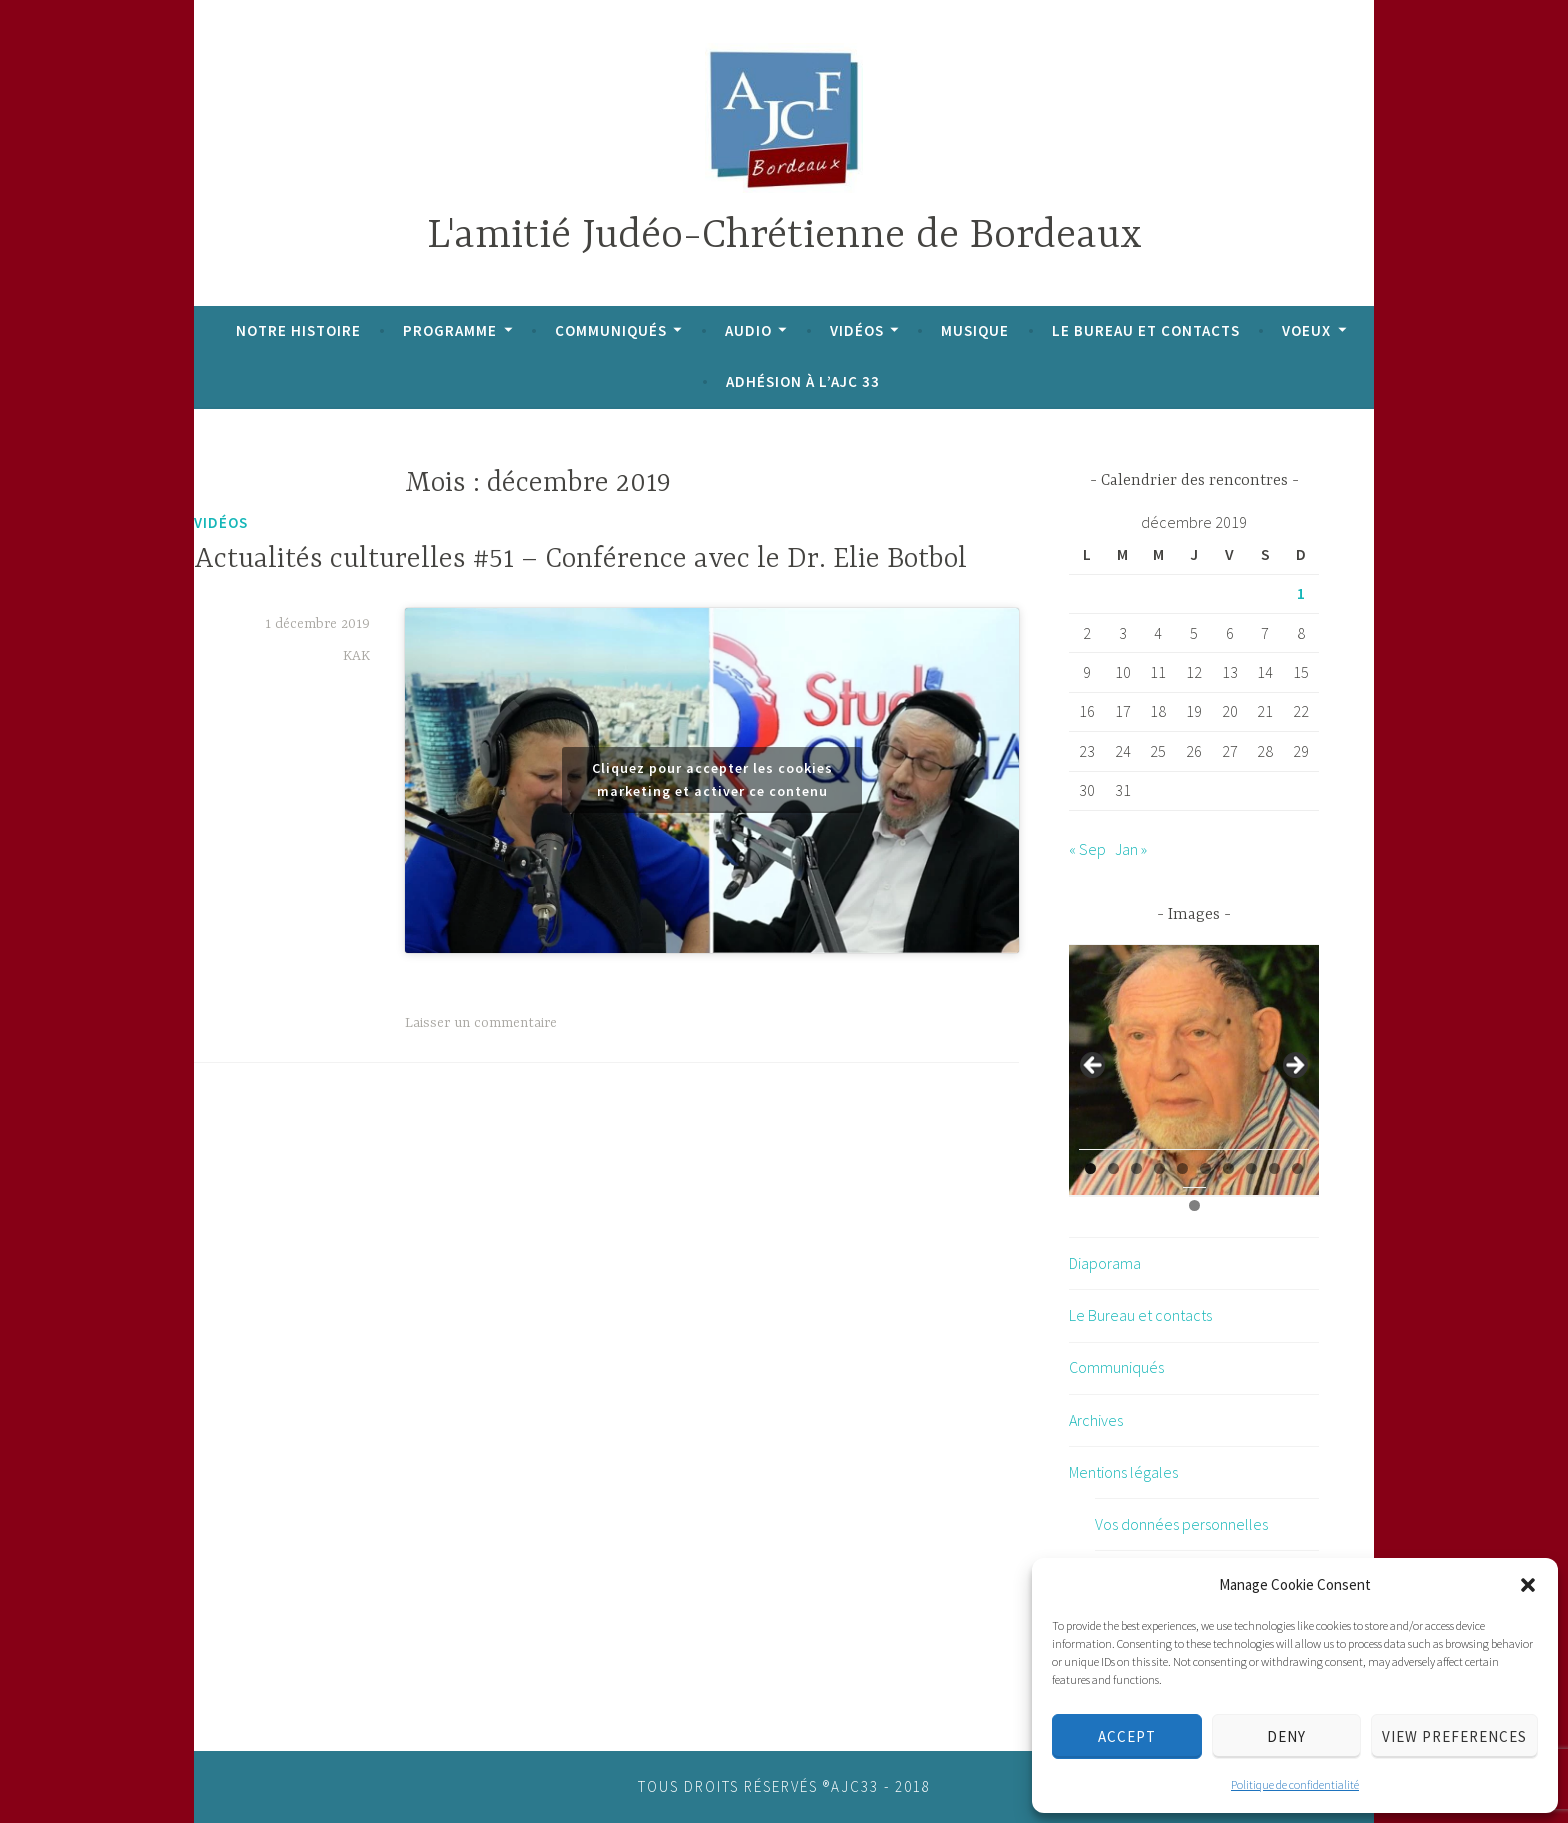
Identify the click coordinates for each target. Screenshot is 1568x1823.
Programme (450, 330)
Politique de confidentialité (1295, 1784)
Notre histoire (298, 330)
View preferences (1454, 1736)
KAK (356, 656)
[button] (1528, 1585)
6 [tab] (1205, 1168)
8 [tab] (1251, 1168)
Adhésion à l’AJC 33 (803, 381)
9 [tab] (1274, 1168)
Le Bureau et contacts (1146, 330)
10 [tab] (1299, 1168)
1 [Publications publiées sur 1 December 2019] (1301, 593)
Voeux (1306, 330)
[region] (1194, 1071)
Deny (1286, 1736)
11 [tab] (1195, 1205)
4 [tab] (1159, 1168)
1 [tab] (1090, 1168)
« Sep (1087, 849)
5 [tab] (1182, 1168)
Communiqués (611, 330)
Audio (748, 330)
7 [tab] (1228, 1168)
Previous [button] (1094, 1066)
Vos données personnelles (1181, 1524)
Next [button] (1294, 1066)
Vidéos (857, 330)
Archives (1096, 1420)
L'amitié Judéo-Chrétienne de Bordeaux (784, 236)
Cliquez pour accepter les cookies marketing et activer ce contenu (712, 779)
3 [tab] (1136, 1168)
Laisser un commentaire (481, 1023)
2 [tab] (1113, 1168)
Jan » (1131, 849)
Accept (1127, 1736)
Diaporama (1105, 1263)
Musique (975, 330)
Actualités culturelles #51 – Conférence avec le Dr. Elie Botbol (580, 560)
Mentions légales (1123, 1472)
